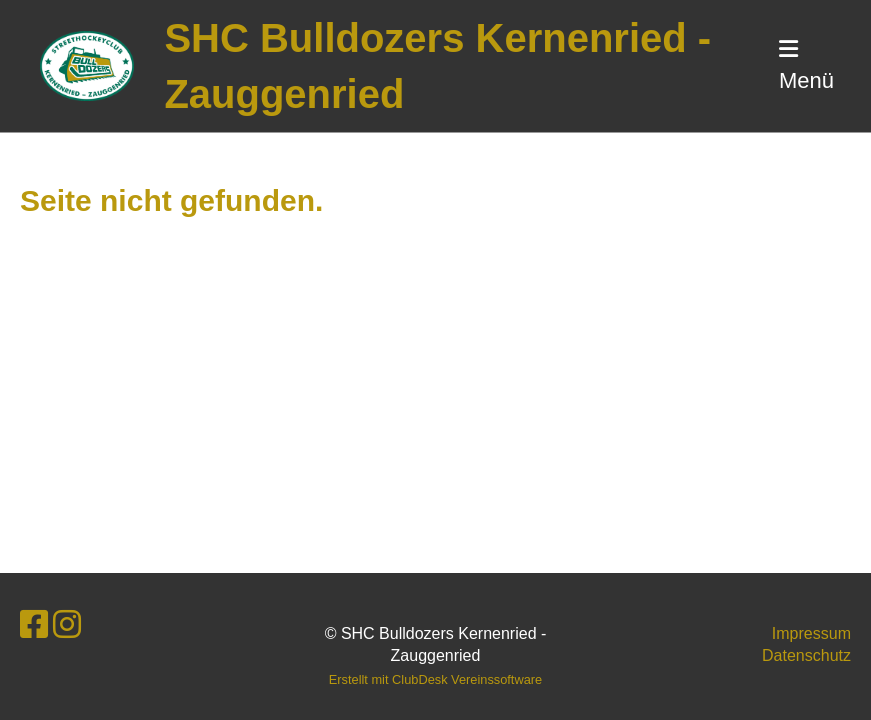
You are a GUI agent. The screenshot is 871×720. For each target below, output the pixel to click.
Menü (806, 65)
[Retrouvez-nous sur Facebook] (34, 625)
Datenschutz (806, 655)
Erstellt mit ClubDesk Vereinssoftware (435, 679)
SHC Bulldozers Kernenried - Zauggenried (437, 66)
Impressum (811, 633)
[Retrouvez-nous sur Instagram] (67, 625)
